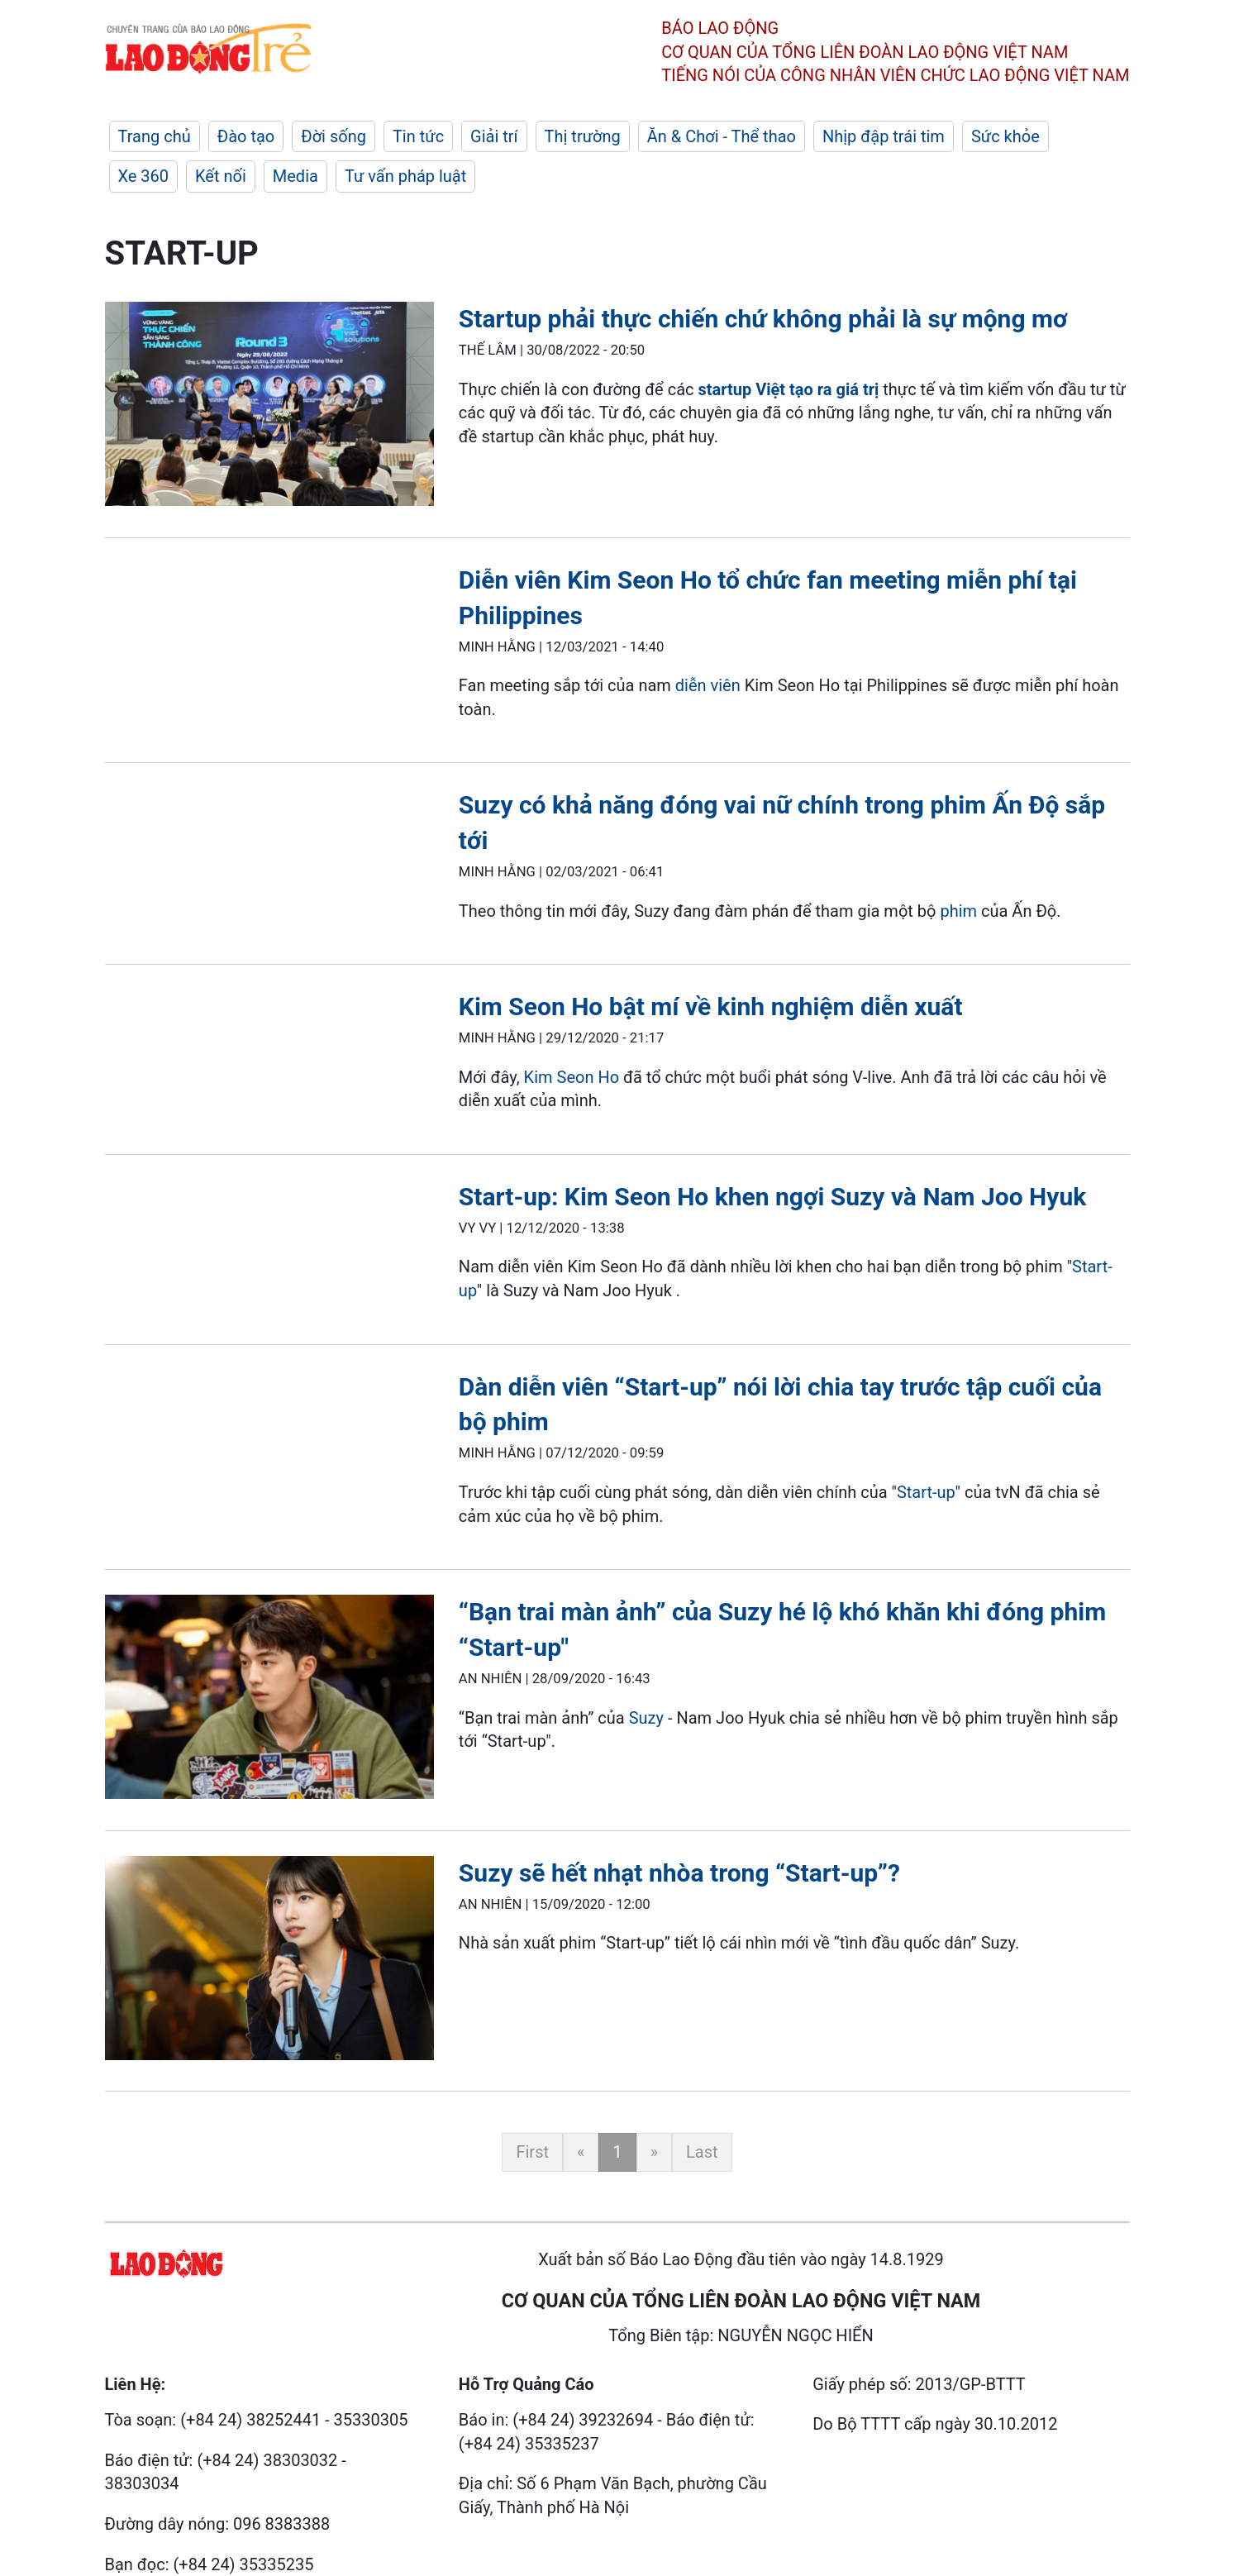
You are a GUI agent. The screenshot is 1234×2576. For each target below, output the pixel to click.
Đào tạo (246, 136)
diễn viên (708, 685)
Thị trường (583, 136)
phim (958, 911)
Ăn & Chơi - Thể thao (721, 136)
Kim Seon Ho (571, 1077)
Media (295, 176)
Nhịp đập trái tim (883, 136)
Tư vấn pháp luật (405, 176)
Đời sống (333, 136)
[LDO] (269, 407)
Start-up (926, 1492)
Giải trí (493, 136)
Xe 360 (143, 176)
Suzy (646, 1718)
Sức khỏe (1005, 136)
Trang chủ (154, 136)
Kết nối (220, 176)
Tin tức (418, 136)
